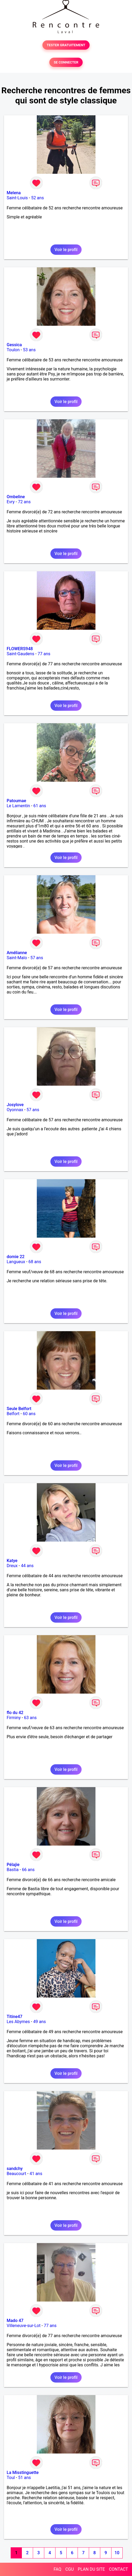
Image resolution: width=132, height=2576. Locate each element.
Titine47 (14, 2016)
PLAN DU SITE (91, 2569)
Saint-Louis (17, 197)
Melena (14, 192)
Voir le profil (65, 249)
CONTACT (118, 2569)
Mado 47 (15, 2320)
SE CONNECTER (66, 62)
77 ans (44, 653)
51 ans (24, 2477)
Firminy (14, 1717)
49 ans (39, 2021)
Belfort (13, 1413)
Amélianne (17, 952)
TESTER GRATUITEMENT (66, 45)
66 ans (28, 1869)
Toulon (13, 349)
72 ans (24, 501)
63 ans (30, 1717)
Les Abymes (18, 2021)
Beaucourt (16, 2173)
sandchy (15, 2168)
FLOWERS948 (20, 648)
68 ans (35, 1261)
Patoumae (16, 800)
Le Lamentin (18, 805)
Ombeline (16, 496)
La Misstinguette (23, 2472)
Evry (11, 501)
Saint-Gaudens (20, 653)
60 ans (29, 1413)
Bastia (13, 1869)
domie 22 (16, 1256)
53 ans (29, 349)
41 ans (36, 2173)
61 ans (39, 805)
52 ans (37, 197)
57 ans (36, 957)
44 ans (27, 1565)
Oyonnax (15, 1109)
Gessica (14, 344)
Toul (11, 2477)
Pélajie (13, 1864)
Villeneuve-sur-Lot (24, 2325)
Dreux (12, 1565)
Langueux (16, 1261)
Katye (12, 1560)
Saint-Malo (17, 957)
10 (116, 2552)
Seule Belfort (19, 1408)
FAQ (57, 2569)
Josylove (15, 1104)
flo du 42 (15, 1712)
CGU (69, 2569)
